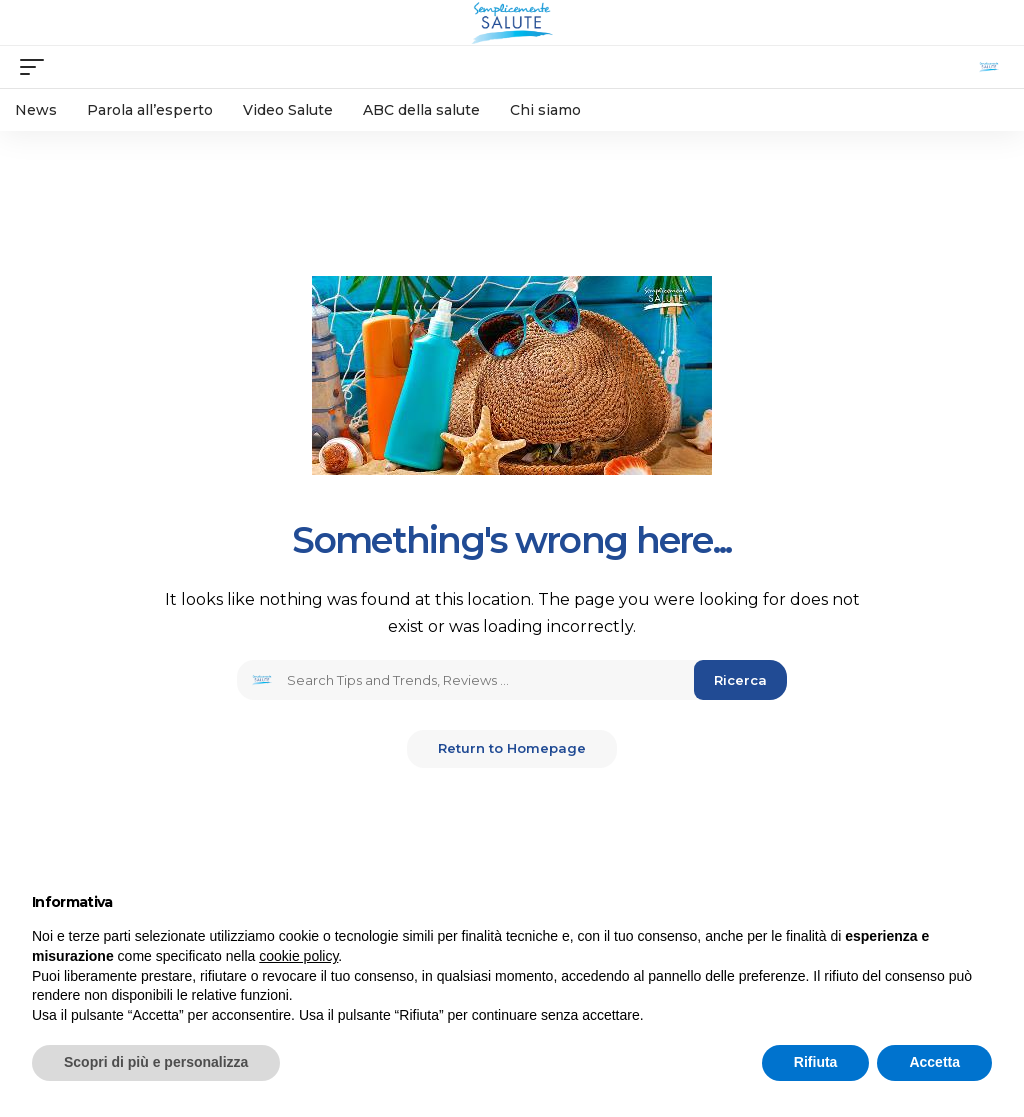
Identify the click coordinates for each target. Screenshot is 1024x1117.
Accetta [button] (934, 1062)
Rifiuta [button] (816, 1062)
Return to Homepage (512, 749)
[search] (989, 67)
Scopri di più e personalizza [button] (156, 1062)
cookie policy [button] (298, 956)
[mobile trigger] (37, 67)
